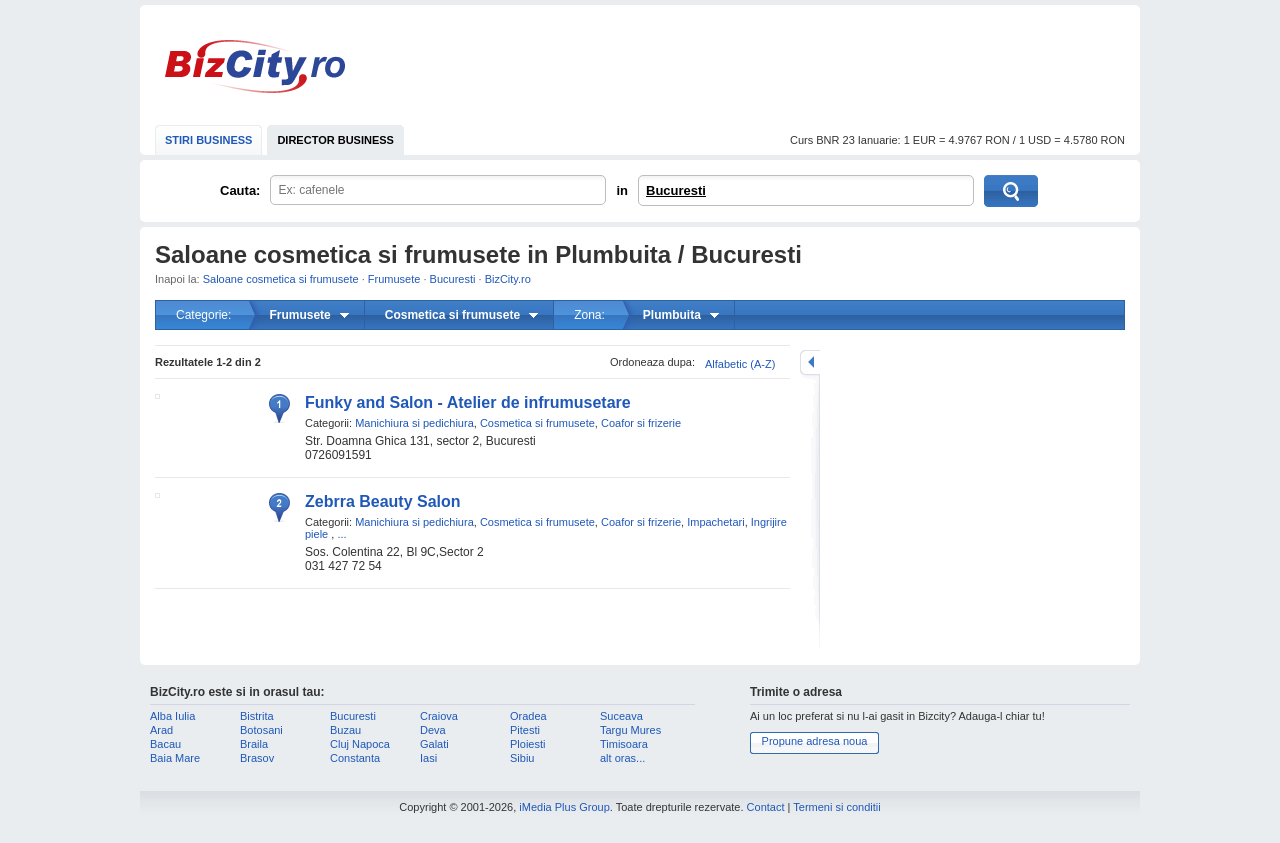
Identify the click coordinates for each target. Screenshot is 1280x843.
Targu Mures (630, 730)
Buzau (345, 730)
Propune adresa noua (815, 741)
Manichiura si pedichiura (414, 423)
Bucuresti (676, 190)
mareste (810, 362)
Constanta (355, 758)
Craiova (439, 716)
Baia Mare (175, 758)
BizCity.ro (255, 66)
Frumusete (394, 279)
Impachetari (715, 522)
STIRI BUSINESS (208, 140)
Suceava (621, 716)
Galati (434, 744)
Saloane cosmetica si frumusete (281, 279)
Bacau (165, 744)
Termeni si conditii (836, 807)
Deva (433, 730)
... (341, 534)
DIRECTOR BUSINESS (335, 140)
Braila (254, 744)
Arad (161, 730)
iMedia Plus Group (564, 807)
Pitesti (525, 730)
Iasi (428, 758)
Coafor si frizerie (641, 423)
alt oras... (622, 758)
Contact (766, 807)
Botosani (261, 730)
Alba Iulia (172, 716)
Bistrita (257, 716)
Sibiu (522, 758)
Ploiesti (527, 744)
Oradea (528, 716)
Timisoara (624, 744)
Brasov (257, 758)
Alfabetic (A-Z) (740, 364)
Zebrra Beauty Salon (383, 501)
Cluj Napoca (360, 744)
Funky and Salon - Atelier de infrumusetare (468, 402)
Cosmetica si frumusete (537, 423)
